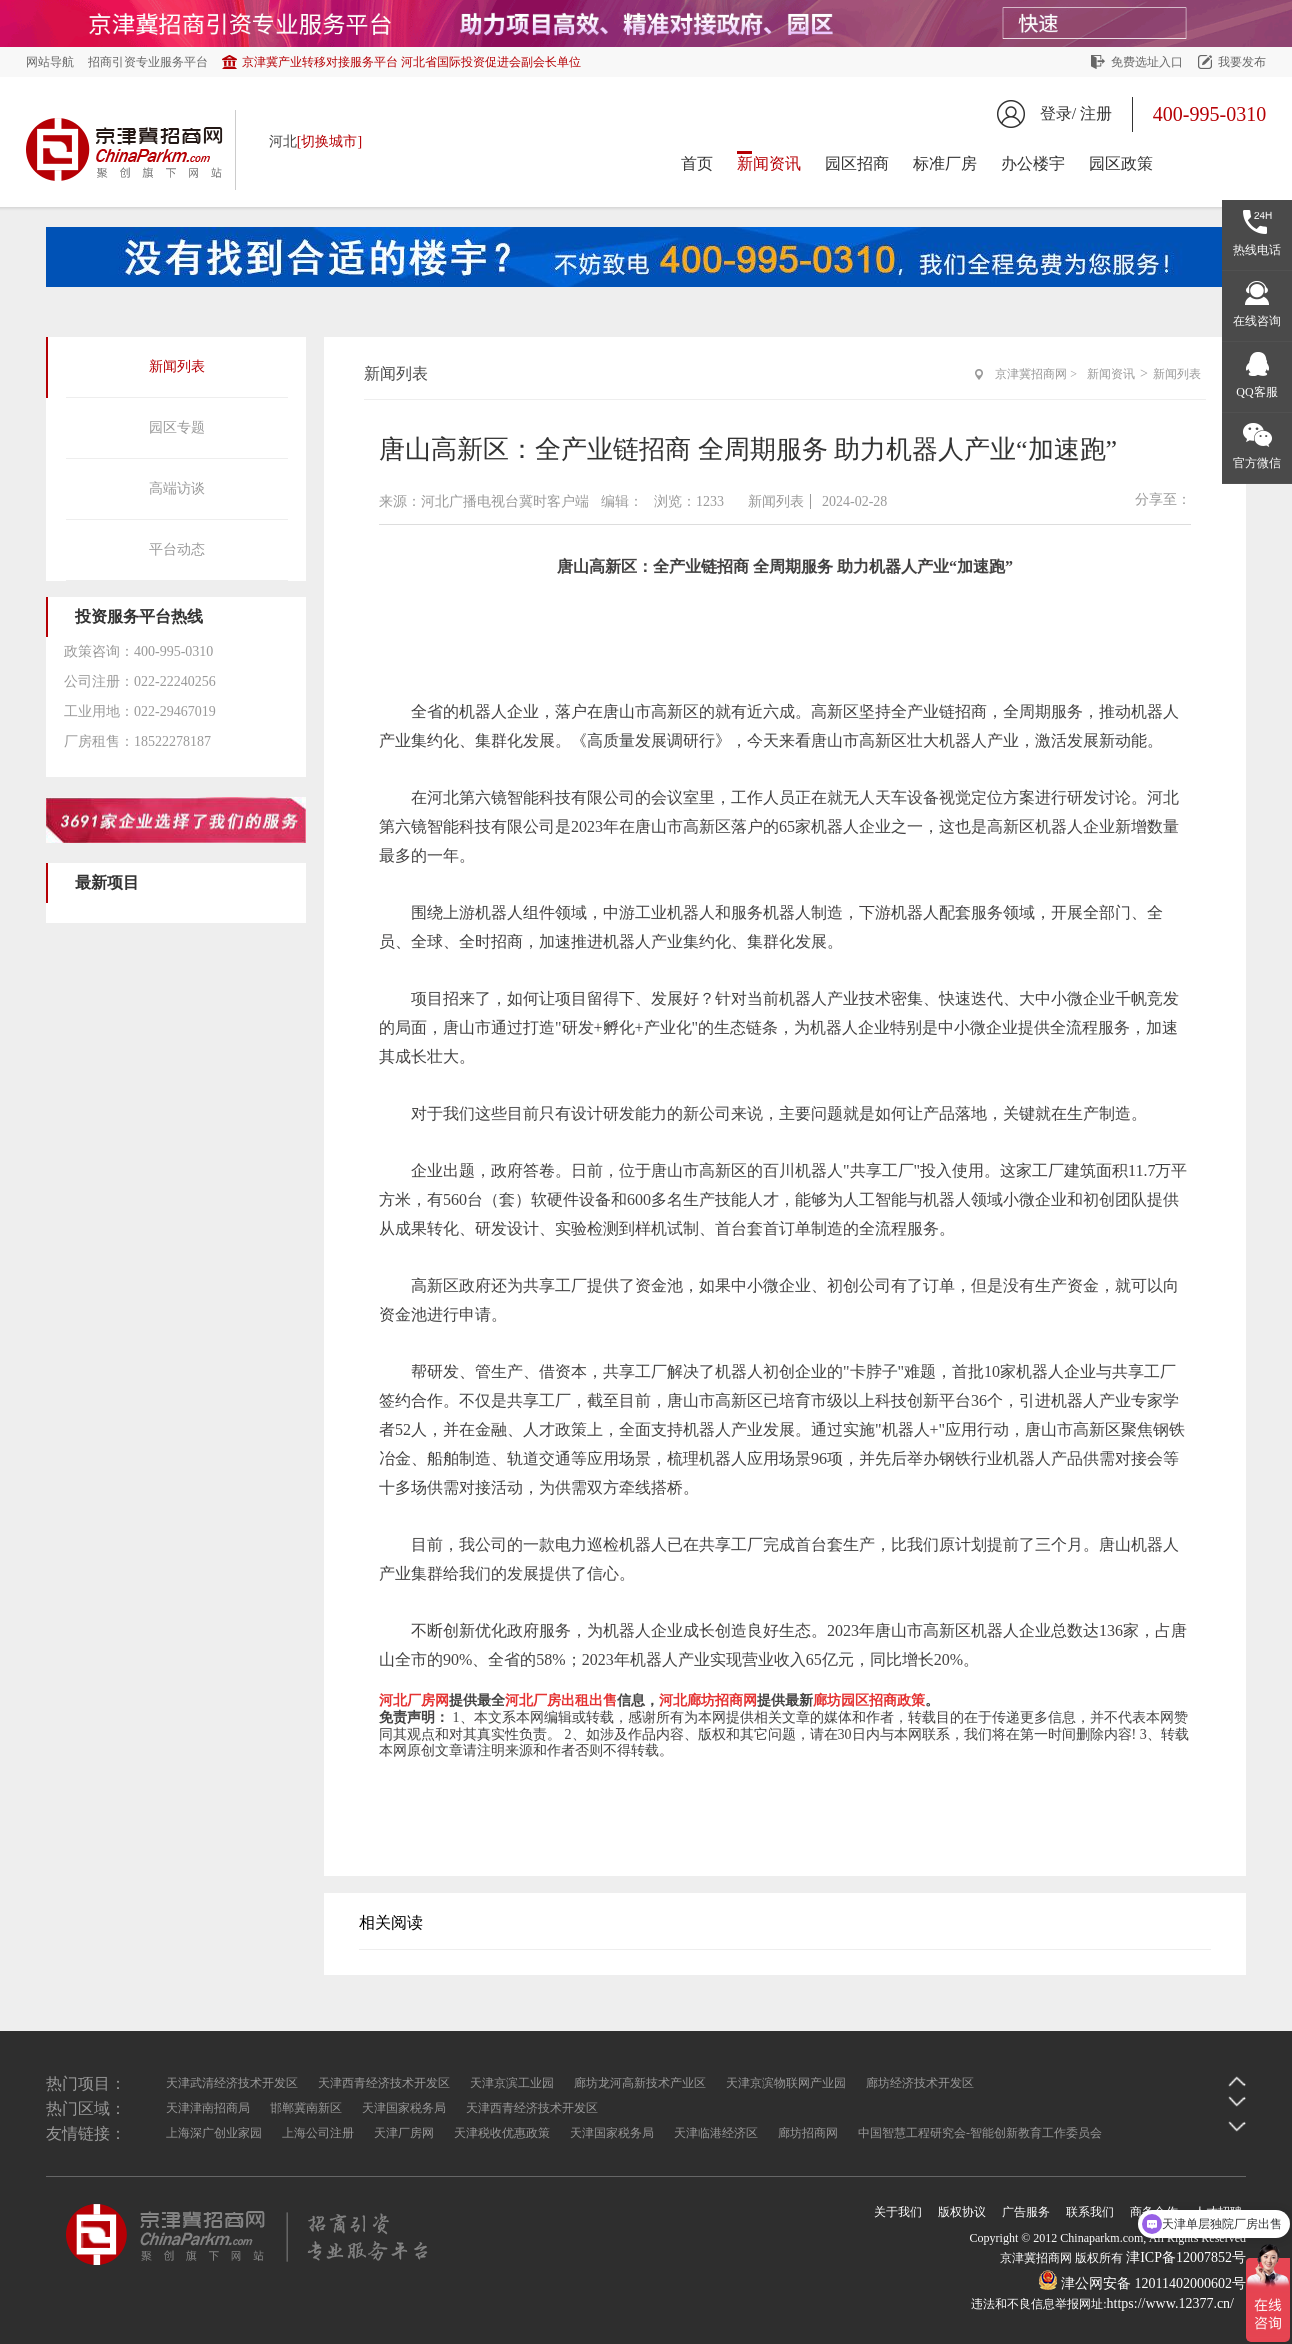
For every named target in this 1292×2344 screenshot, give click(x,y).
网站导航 (50, 62)
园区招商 (857, 163)
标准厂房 (945, 163)
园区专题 (177, 427)
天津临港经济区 (716, 2133)
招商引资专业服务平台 (148, 62)
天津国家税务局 (404, 2108)
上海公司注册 (318, 2133)
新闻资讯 (769, 163)
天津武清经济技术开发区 (232, 2083)
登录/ (1058, 113)
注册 (1096, 113)
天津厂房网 (404, 2133)
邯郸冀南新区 (306, 2108)
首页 (697, 163)
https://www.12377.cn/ (1170, 2303)
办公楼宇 (1033, 163)
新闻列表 (177, 366)
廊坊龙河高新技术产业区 (640, 2083)
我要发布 (1242, 62)
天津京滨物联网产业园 (786, 2083)
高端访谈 (177, 488)
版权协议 (962, 2212)
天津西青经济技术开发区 (384, 2083)
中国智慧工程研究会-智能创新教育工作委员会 (980, 2133)
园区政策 (1121, 163)
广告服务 (1026, 2212)
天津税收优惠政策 (502, 2133)
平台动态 (177, 549)
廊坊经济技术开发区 (920, 2083)
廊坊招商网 (808, 2133)
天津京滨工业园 (512, 2083)
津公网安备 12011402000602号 (1142, 2283)
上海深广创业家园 (214, 2133)
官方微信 (1257, 463)
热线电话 (1257, 250)
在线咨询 (1257, 321)
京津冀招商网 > (1036, 374)
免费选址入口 (1147, 62)
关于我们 (898, 2212)
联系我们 (1090, 2212)
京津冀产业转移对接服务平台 (411, 62)
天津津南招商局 (208, 2108)
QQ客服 (1256, 392)
